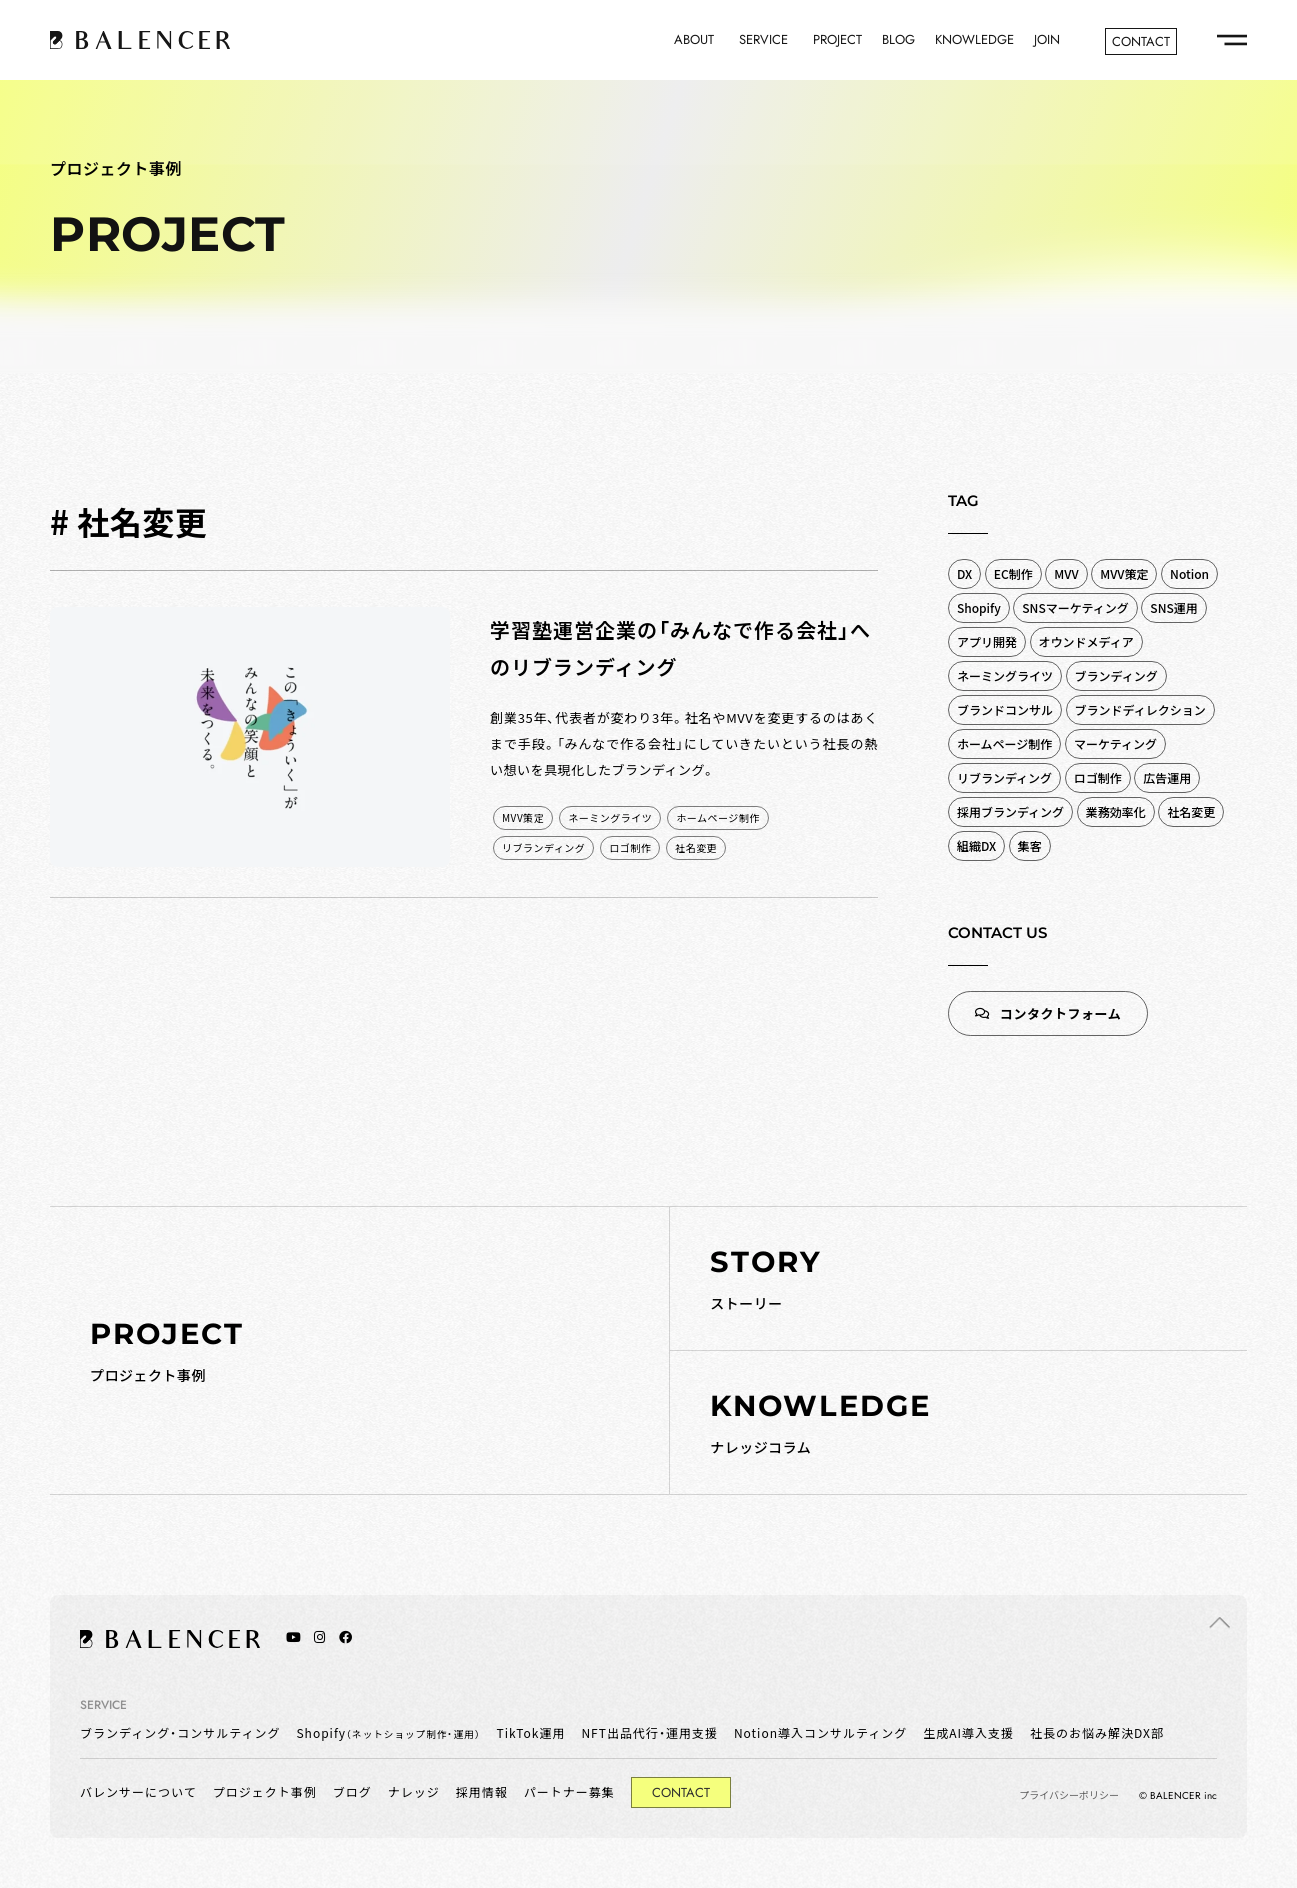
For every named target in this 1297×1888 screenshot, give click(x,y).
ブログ (352, 1791)
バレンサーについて (138, 1791)
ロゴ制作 (630, 847)
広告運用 (1167, 777)
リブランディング (543, 847)
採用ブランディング (1010, 811)
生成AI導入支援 (968, 1732)
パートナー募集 (569, 1791)
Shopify (388, 1732)
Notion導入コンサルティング (820, 1732)
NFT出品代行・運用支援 (649, 1732)
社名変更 (696, 847)
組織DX (976, 845)
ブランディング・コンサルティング (180, 1732)
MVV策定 (523, 817)
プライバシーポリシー (1069, 1794)
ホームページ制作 (718, 817)
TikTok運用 (531, 1732)
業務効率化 (1116, 811)
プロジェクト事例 (265, 1791)
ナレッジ (414, 1791)
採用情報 (482, 1791)
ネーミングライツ (610, 817)
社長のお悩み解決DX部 (1097, 1732)
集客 (1030, 845)
